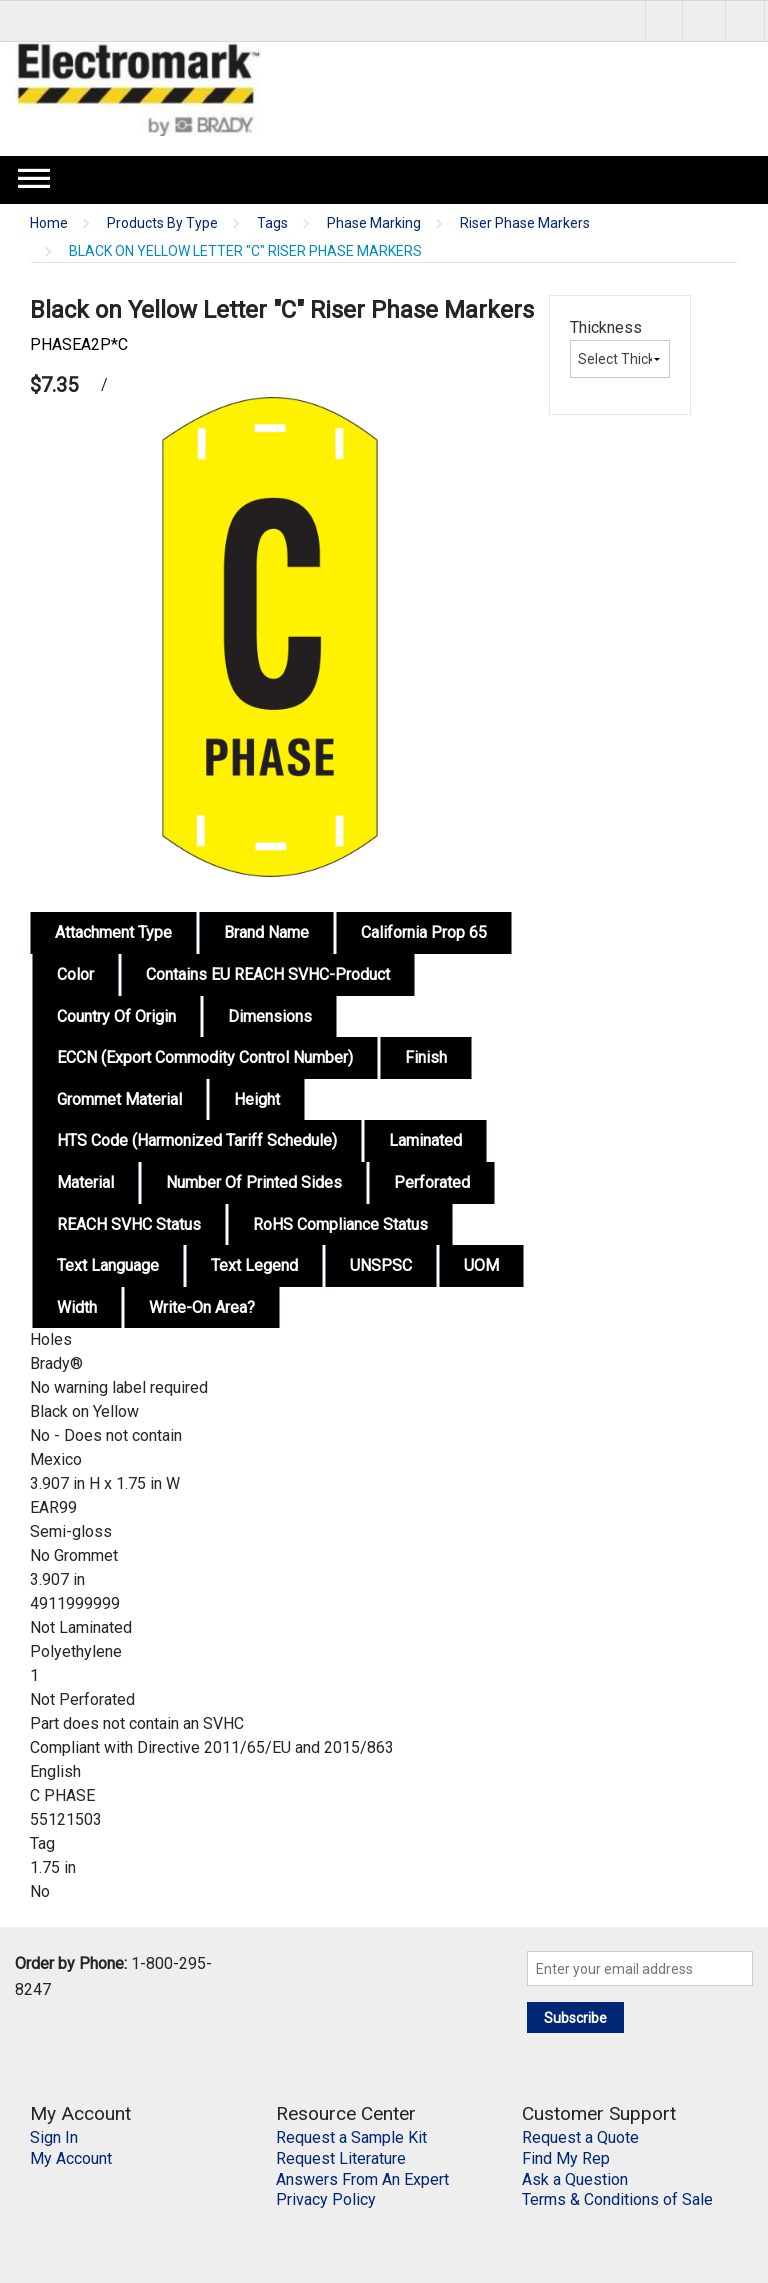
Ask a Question (575, 2179)
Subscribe (575, 2018)
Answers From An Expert (362, 2179)
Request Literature (341, 2158)
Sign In (54, 2137)
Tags (272, 223)
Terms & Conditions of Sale (617, 2199)
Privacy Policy (326, 2199)
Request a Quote (580, 2137)
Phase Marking (374, 223)
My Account (71, 2158)
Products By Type (162, 223)
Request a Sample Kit (351, 2137)
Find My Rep (566, 2158)
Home (49, 223)
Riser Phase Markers (525, 223)
